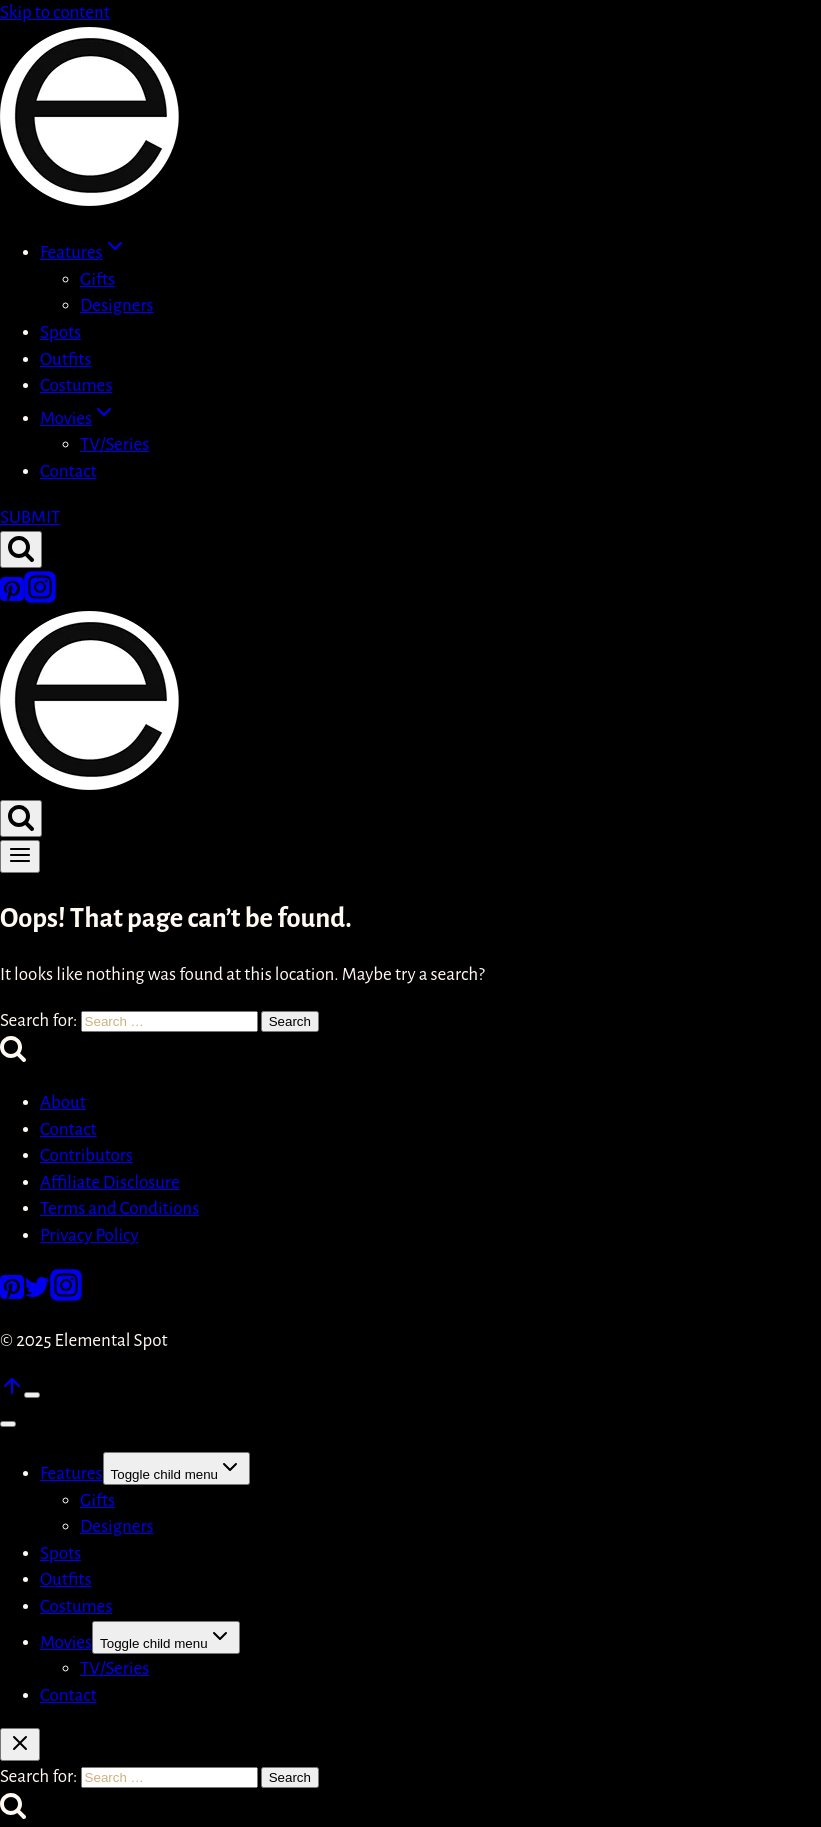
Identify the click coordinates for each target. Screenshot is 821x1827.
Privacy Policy (89, 1235)
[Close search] (20, 1744)
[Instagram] (40, 597)
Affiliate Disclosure (110, 1182)
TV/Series (114, 444)
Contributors (86, 1155)
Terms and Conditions (119, 1208)
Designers (117, 305)
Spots (60, 332)
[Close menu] (8, 1424)
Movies (66, 1642)
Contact (68, 471)
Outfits (65, 359)
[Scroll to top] (12, 1392)
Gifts (97, 279)
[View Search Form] (21, 549)
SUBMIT (30, 517)
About (63, 1102)
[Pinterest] (12, 597)
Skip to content (55, 12)
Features (71, 1473)
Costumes (76, 385)
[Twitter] (37, 1295)
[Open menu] (20, 856)
